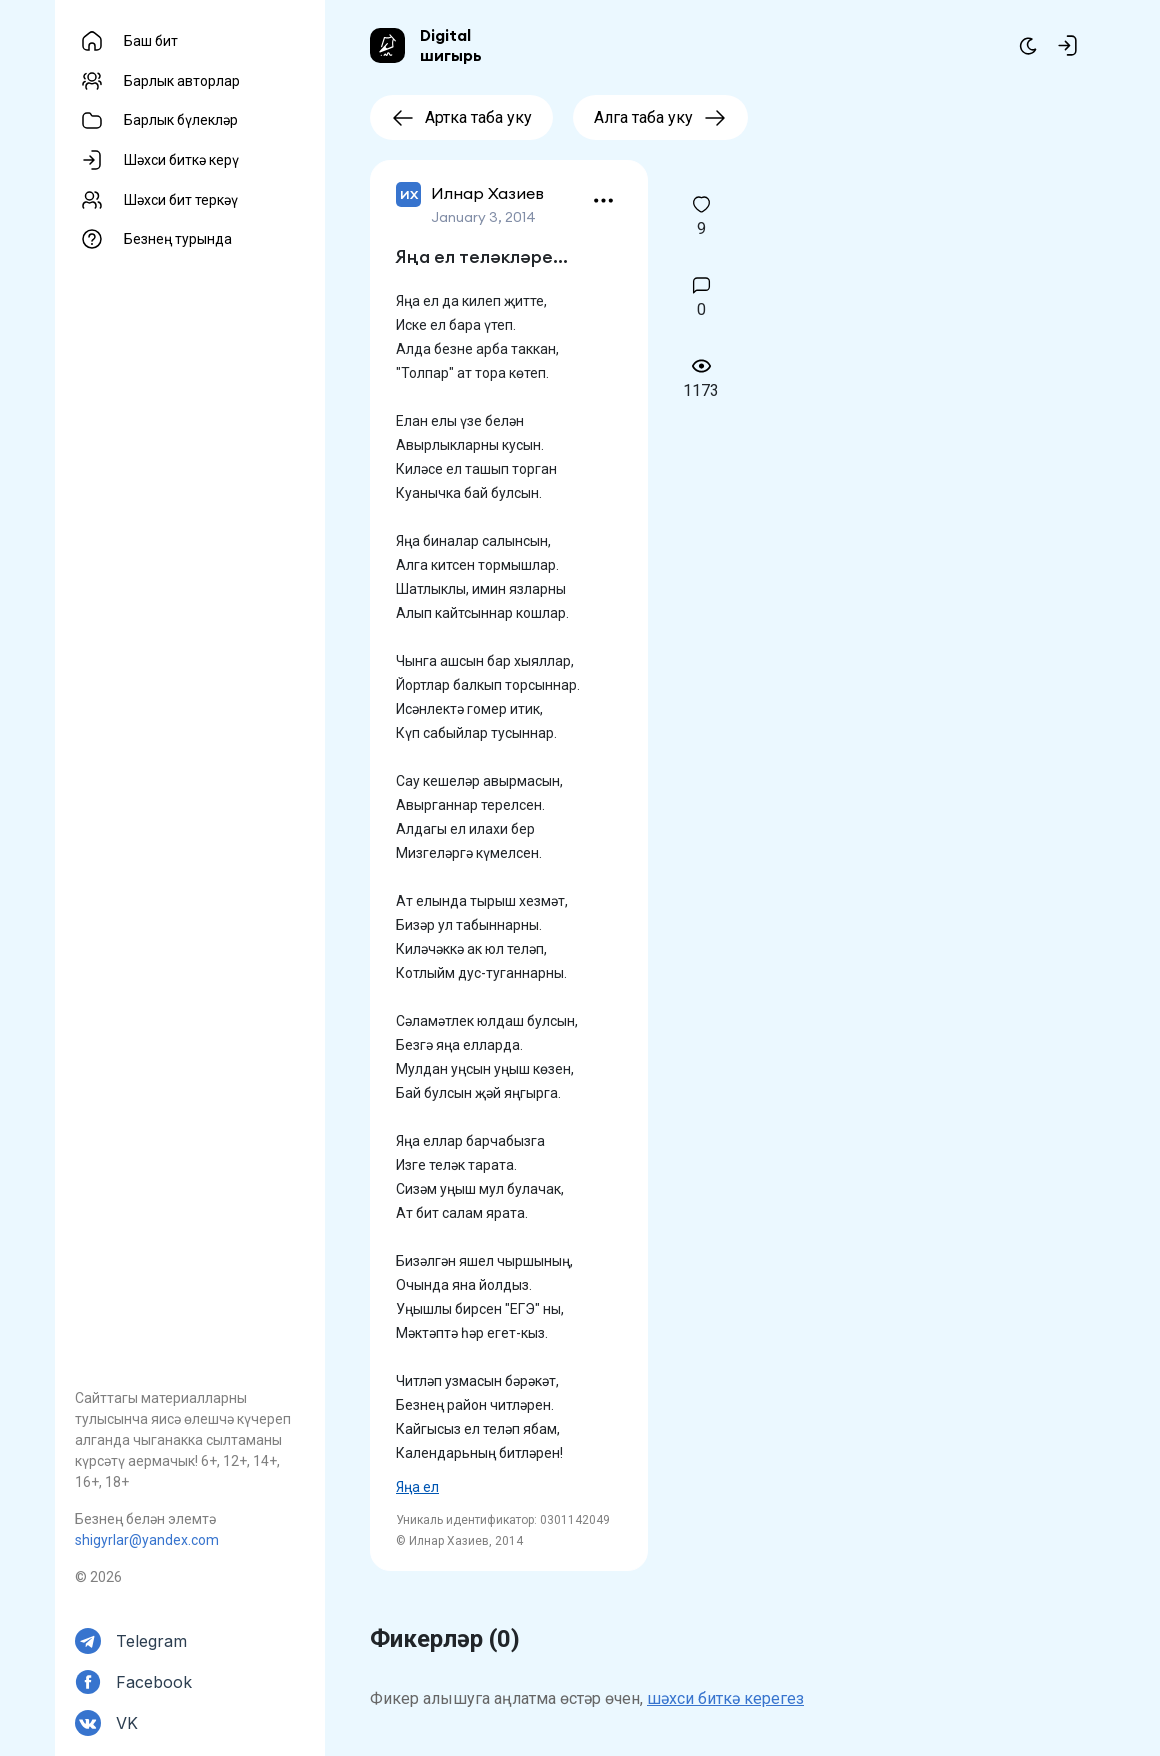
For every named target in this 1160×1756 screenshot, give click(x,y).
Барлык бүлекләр (181, 120)
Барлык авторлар (182, 81)
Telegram (151, 1641)
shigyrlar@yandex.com (147, 1540)
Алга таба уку (660, 117)
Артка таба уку (461, 117)
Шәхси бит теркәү (181, 200)
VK (127, 1723)
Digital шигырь (451, 45)
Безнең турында (178, 239)
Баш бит (151, 41)
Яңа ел (417, 1487)
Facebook (154, 1682)
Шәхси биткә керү (181, 160)
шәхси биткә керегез (725, 1698)
